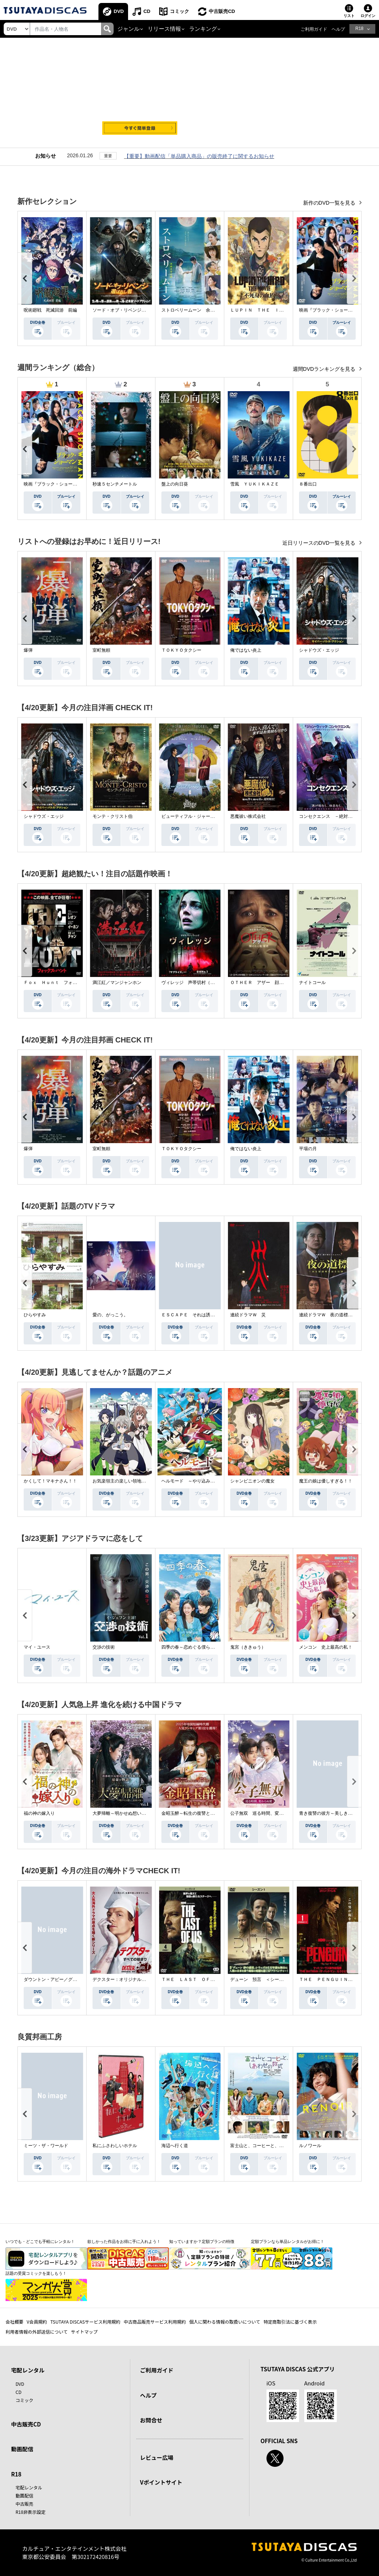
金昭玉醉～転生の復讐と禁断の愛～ (196, 1813)
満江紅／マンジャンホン (117, 982)
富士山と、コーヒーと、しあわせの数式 (270, 2145)
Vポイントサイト (161, 2482)
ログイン (367, 16)
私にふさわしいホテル (115, 2145)
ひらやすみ (35, 1314)
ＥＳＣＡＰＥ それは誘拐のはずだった (201, 1314)
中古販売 (24, 2504)
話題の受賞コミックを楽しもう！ (36, 2273)
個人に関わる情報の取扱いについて (224, 2321)
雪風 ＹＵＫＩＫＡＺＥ (254, 484)
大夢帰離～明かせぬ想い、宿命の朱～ (130, 1813)
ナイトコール (312, 982)
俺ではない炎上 (245, 650)
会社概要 (14, 2321)
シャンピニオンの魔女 (252, 1481)
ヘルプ (338, 29)
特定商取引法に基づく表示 (290, 2321)
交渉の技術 (104, 1647)
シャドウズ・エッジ (319, 650)
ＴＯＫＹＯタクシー (181, 650)
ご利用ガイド (314, 29)
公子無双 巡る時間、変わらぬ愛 (263, 1813)
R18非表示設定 (31, 2512)
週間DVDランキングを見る (325, 369)
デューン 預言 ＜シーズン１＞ (263, 1979)
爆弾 (28, 650)
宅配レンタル (29, 2487)
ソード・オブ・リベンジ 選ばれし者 (130, 310)
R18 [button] (359, 28)
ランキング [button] (203, 29)
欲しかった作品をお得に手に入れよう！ (124, 2241)
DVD (119, 11)
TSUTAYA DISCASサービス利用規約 (85, 2321)
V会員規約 (37, 2321)
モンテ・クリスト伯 (113, 816)
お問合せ (151, 2420)
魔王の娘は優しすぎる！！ (325, 1481)
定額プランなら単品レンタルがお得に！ (287, 2241)
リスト (349, 16)
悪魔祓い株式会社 (248, 816)
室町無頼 (101, 650)
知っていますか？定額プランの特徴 (201, 2241)
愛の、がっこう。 (110, 1314)
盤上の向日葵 (174, 484)
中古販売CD (222, 11)
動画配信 (22, 2449)
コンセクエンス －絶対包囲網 (330, 816)
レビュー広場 (156, 2457)
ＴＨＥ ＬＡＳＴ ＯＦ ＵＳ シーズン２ (205, 1979)
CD (146, 11)
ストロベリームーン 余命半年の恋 (196, 310)
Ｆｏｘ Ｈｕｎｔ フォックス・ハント (64, 982)
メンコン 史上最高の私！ (325, 1647)
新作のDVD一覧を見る (330, 203)
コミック (179, 11)
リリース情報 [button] (164, 29)
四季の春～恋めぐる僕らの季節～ (194, 1647)
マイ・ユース (37, 1647)
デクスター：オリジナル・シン (124, 1979)
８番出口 (308, 484)
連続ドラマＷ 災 (248, 1314)
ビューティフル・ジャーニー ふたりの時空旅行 (210, 816)
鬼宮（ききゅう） (248, 1647)
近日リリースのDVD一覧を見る (319, 543)
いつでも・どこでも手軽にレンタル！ (40, 2241)
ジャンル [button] (128, 29)
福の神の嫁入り (39, 1813)
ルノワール (310, 2145)
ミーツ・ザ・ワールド (46, 2145)
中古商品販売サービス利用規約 (155, 2321)
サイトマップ (84, 2331)
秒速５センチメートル (115, 484)
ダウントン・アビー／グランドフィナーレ (66, 1979)
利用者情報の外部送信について (37, 2331)
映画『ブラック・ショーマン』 (330, 310)
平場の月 (308, 1148)
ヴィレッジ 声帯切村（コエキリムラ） (201, 982)
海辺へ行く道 (174, 2145)
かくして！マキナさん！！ (50, 1481)
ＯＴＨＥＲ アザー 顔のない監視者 (268, 982)
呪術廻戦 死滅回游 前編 (50, 310)
